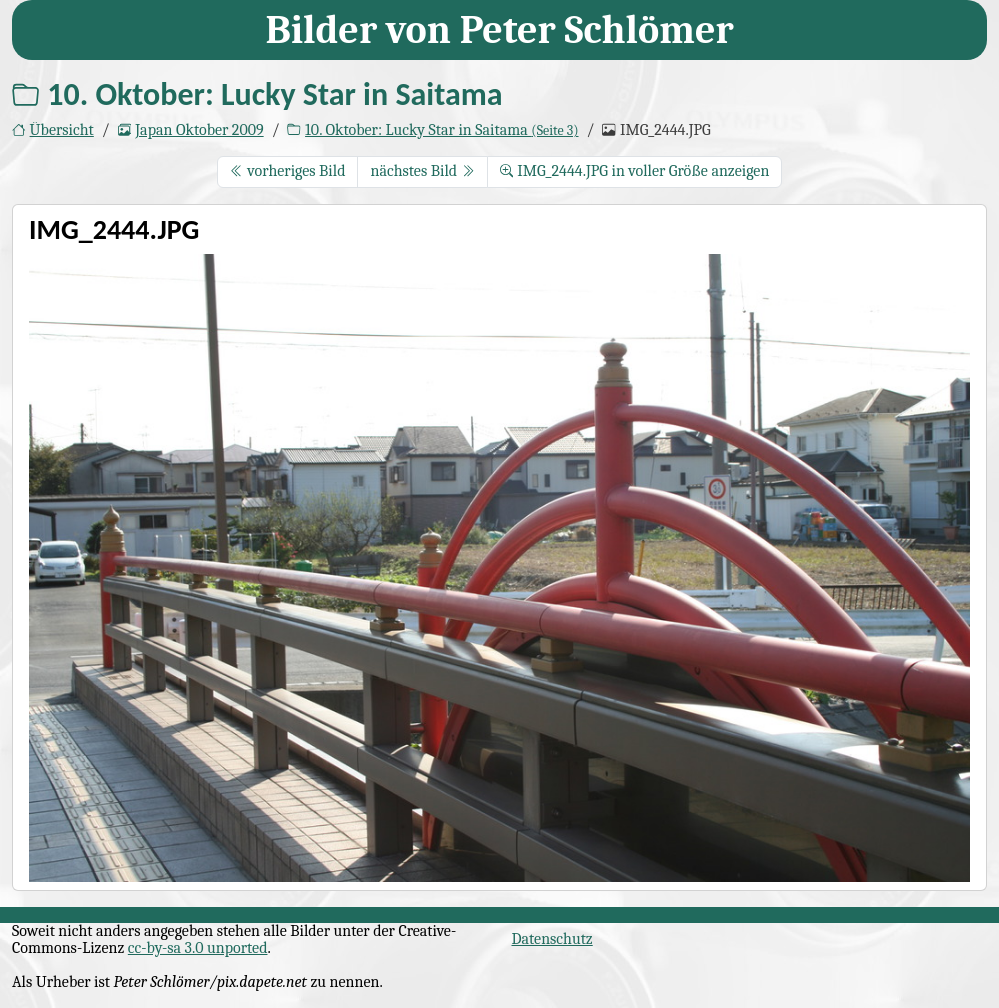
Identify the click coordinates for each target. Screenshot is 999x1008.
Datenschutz (552, 939)
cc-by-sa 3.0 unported (198, 948)
